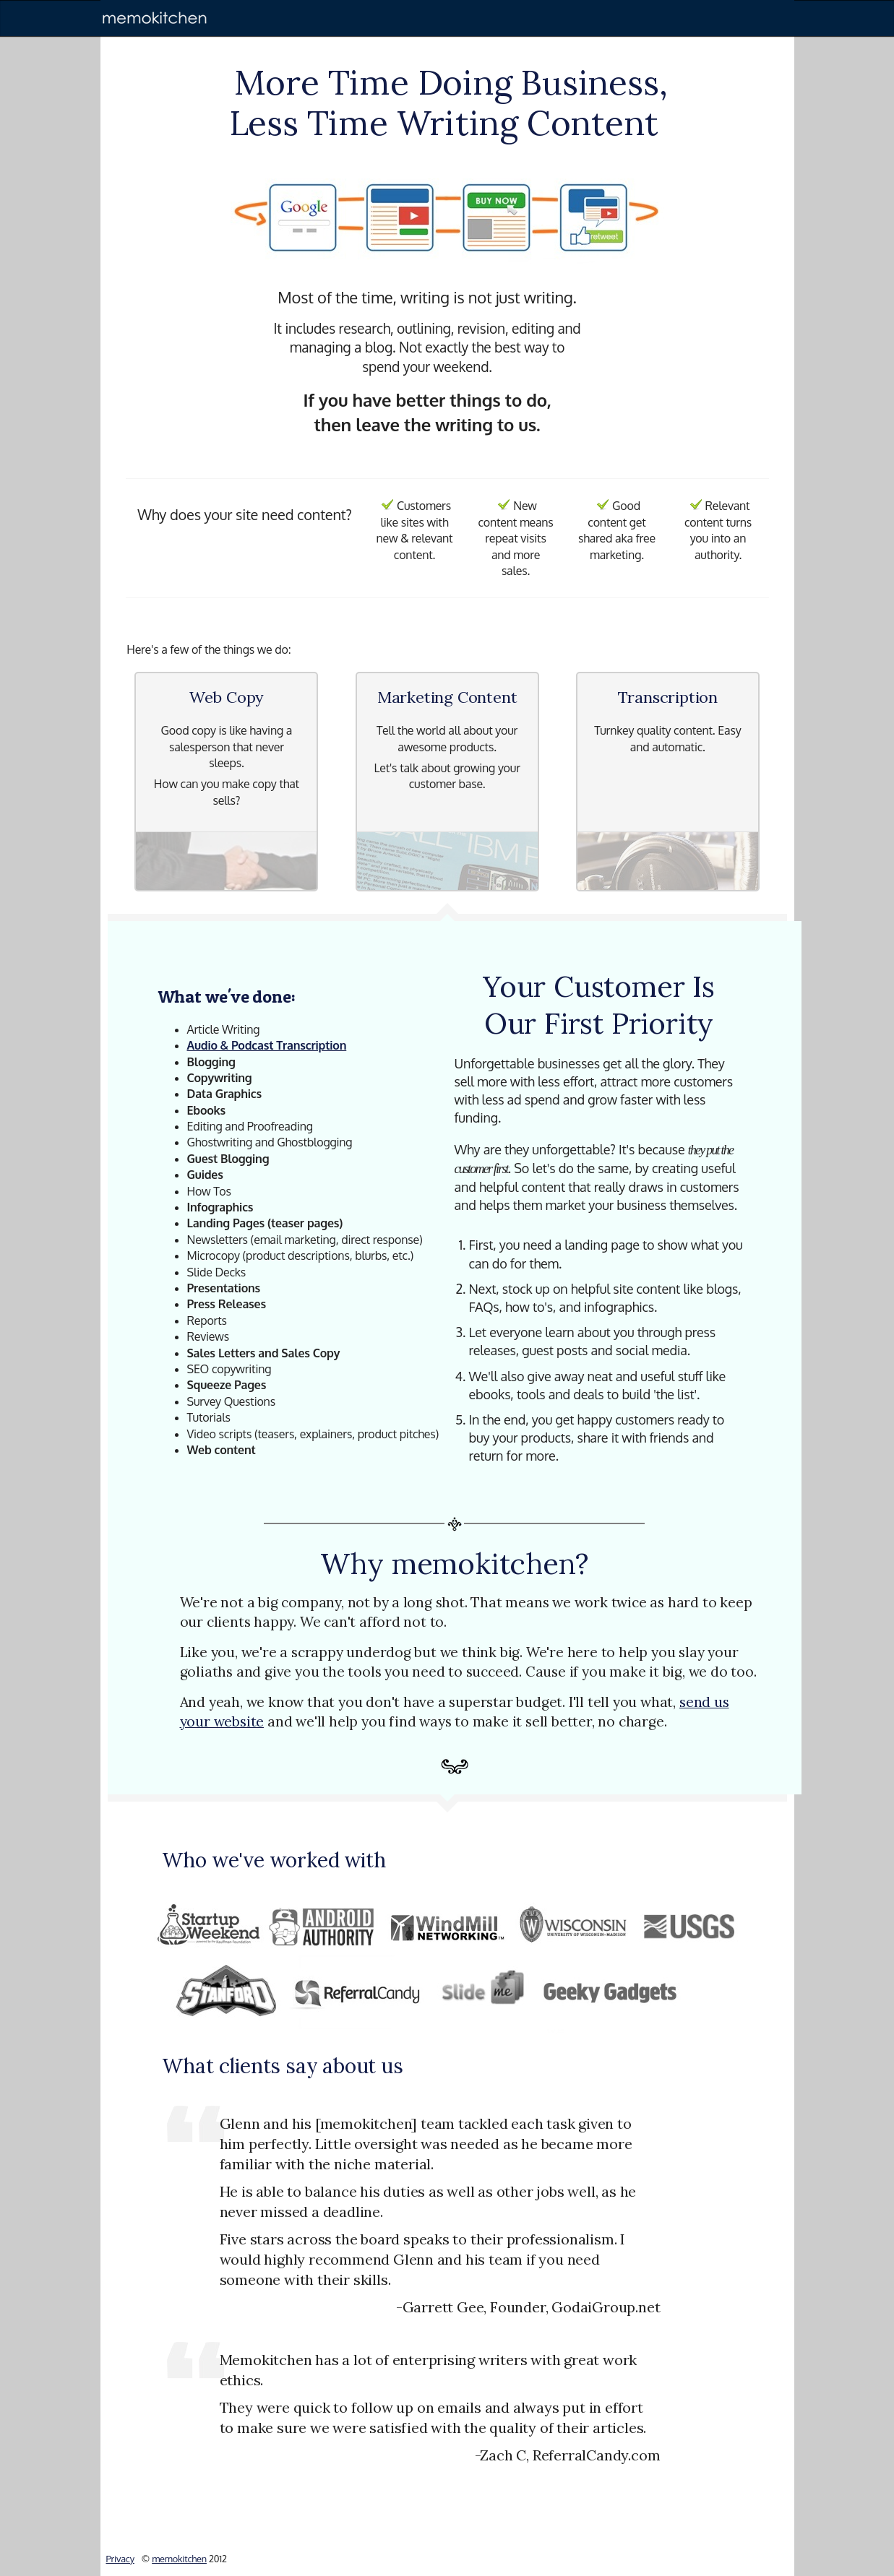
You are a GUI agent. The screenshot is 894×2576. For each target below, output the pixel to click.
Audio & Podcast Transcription (267, 1045)
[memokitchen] (154, 18)
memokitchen (179, 2558)
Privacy (120, 2558)
